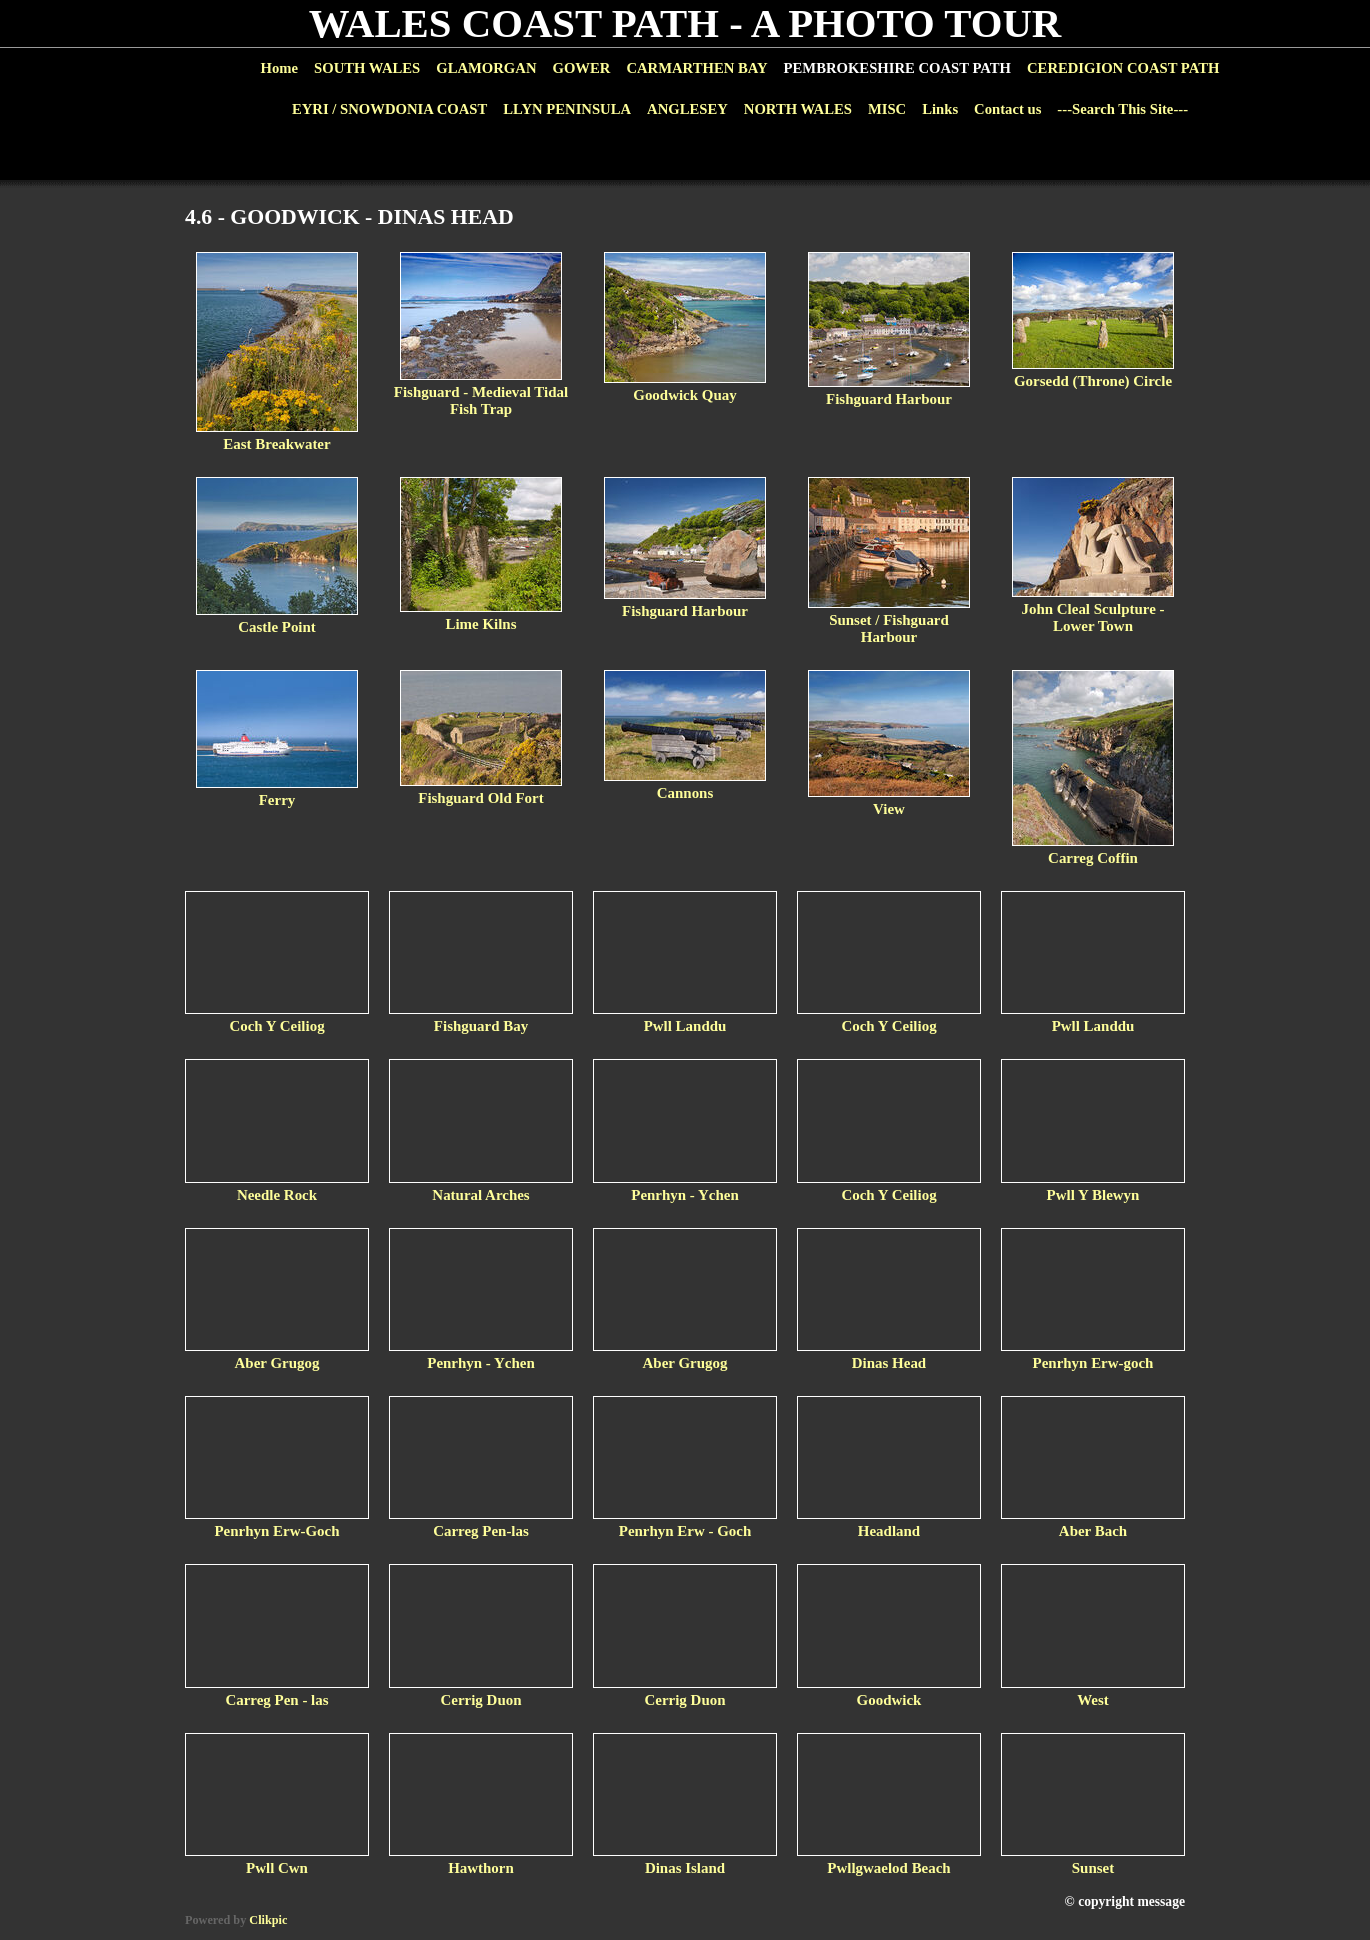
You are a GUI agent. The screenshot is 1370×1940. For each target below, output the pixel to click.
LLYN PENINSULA (567, 109)
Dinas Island (685, 1868)
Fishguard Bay (481, 1026)
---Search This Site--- (1122, 109)
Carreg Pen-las (481, 1531)
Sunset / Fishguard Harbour (889, 628)
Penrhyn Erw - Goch (685, 1531)
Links (940, 109)
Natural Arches (480, 1195)
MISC (887, 109)
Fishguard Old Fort (480, 798)
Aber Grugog (277, 1363)
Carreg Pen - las (276, 1700)
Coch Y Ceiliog (276, 1026)
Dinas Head (889, 1363)
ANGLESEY (687, 109)
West (1093, 1700)
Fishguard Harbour (889, 399)
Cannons (685, 793)
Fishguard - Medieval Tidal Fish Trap (481, 400)
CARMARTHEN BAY (696, 68)
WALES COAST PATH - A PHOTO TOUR (685, 23)
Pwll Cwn (277, 1868)
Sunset (1093, 1868)
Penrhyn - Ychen (684, 1195)
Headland (889, 1531)
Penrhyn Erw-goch (1093, 1363)
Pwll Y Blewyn (1093, 1195)
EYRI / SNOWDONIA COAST (389, 109)
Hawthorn (481, 1868)
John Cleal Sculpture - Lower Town (1092, 617)
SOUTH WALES (367, 68)
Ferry (277, 800)
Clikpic (268, 1920)
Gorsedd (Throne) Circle (1093, 381)
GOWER (581, 68)
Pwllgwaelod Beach (888, 1868)
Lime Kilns (480, 624)
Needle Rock (277, 1195)
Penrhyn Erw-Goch (276, 1531)
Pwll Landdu (685, 1026)
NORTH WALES (798, 109)
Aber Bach (1093, 1531)
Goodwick (889, 1700)
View (889, 809)
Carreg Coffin (1093, 858)
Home (279, 68)
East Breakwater (276, 444)
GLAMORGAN (486, 68)
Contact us (1007, 109)
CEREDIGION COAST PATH (1123, 68)
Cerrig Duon (481, 1700)
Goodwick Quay (684, 395)
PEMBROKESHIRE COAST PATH (897, 68)
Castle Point (277, 627)
